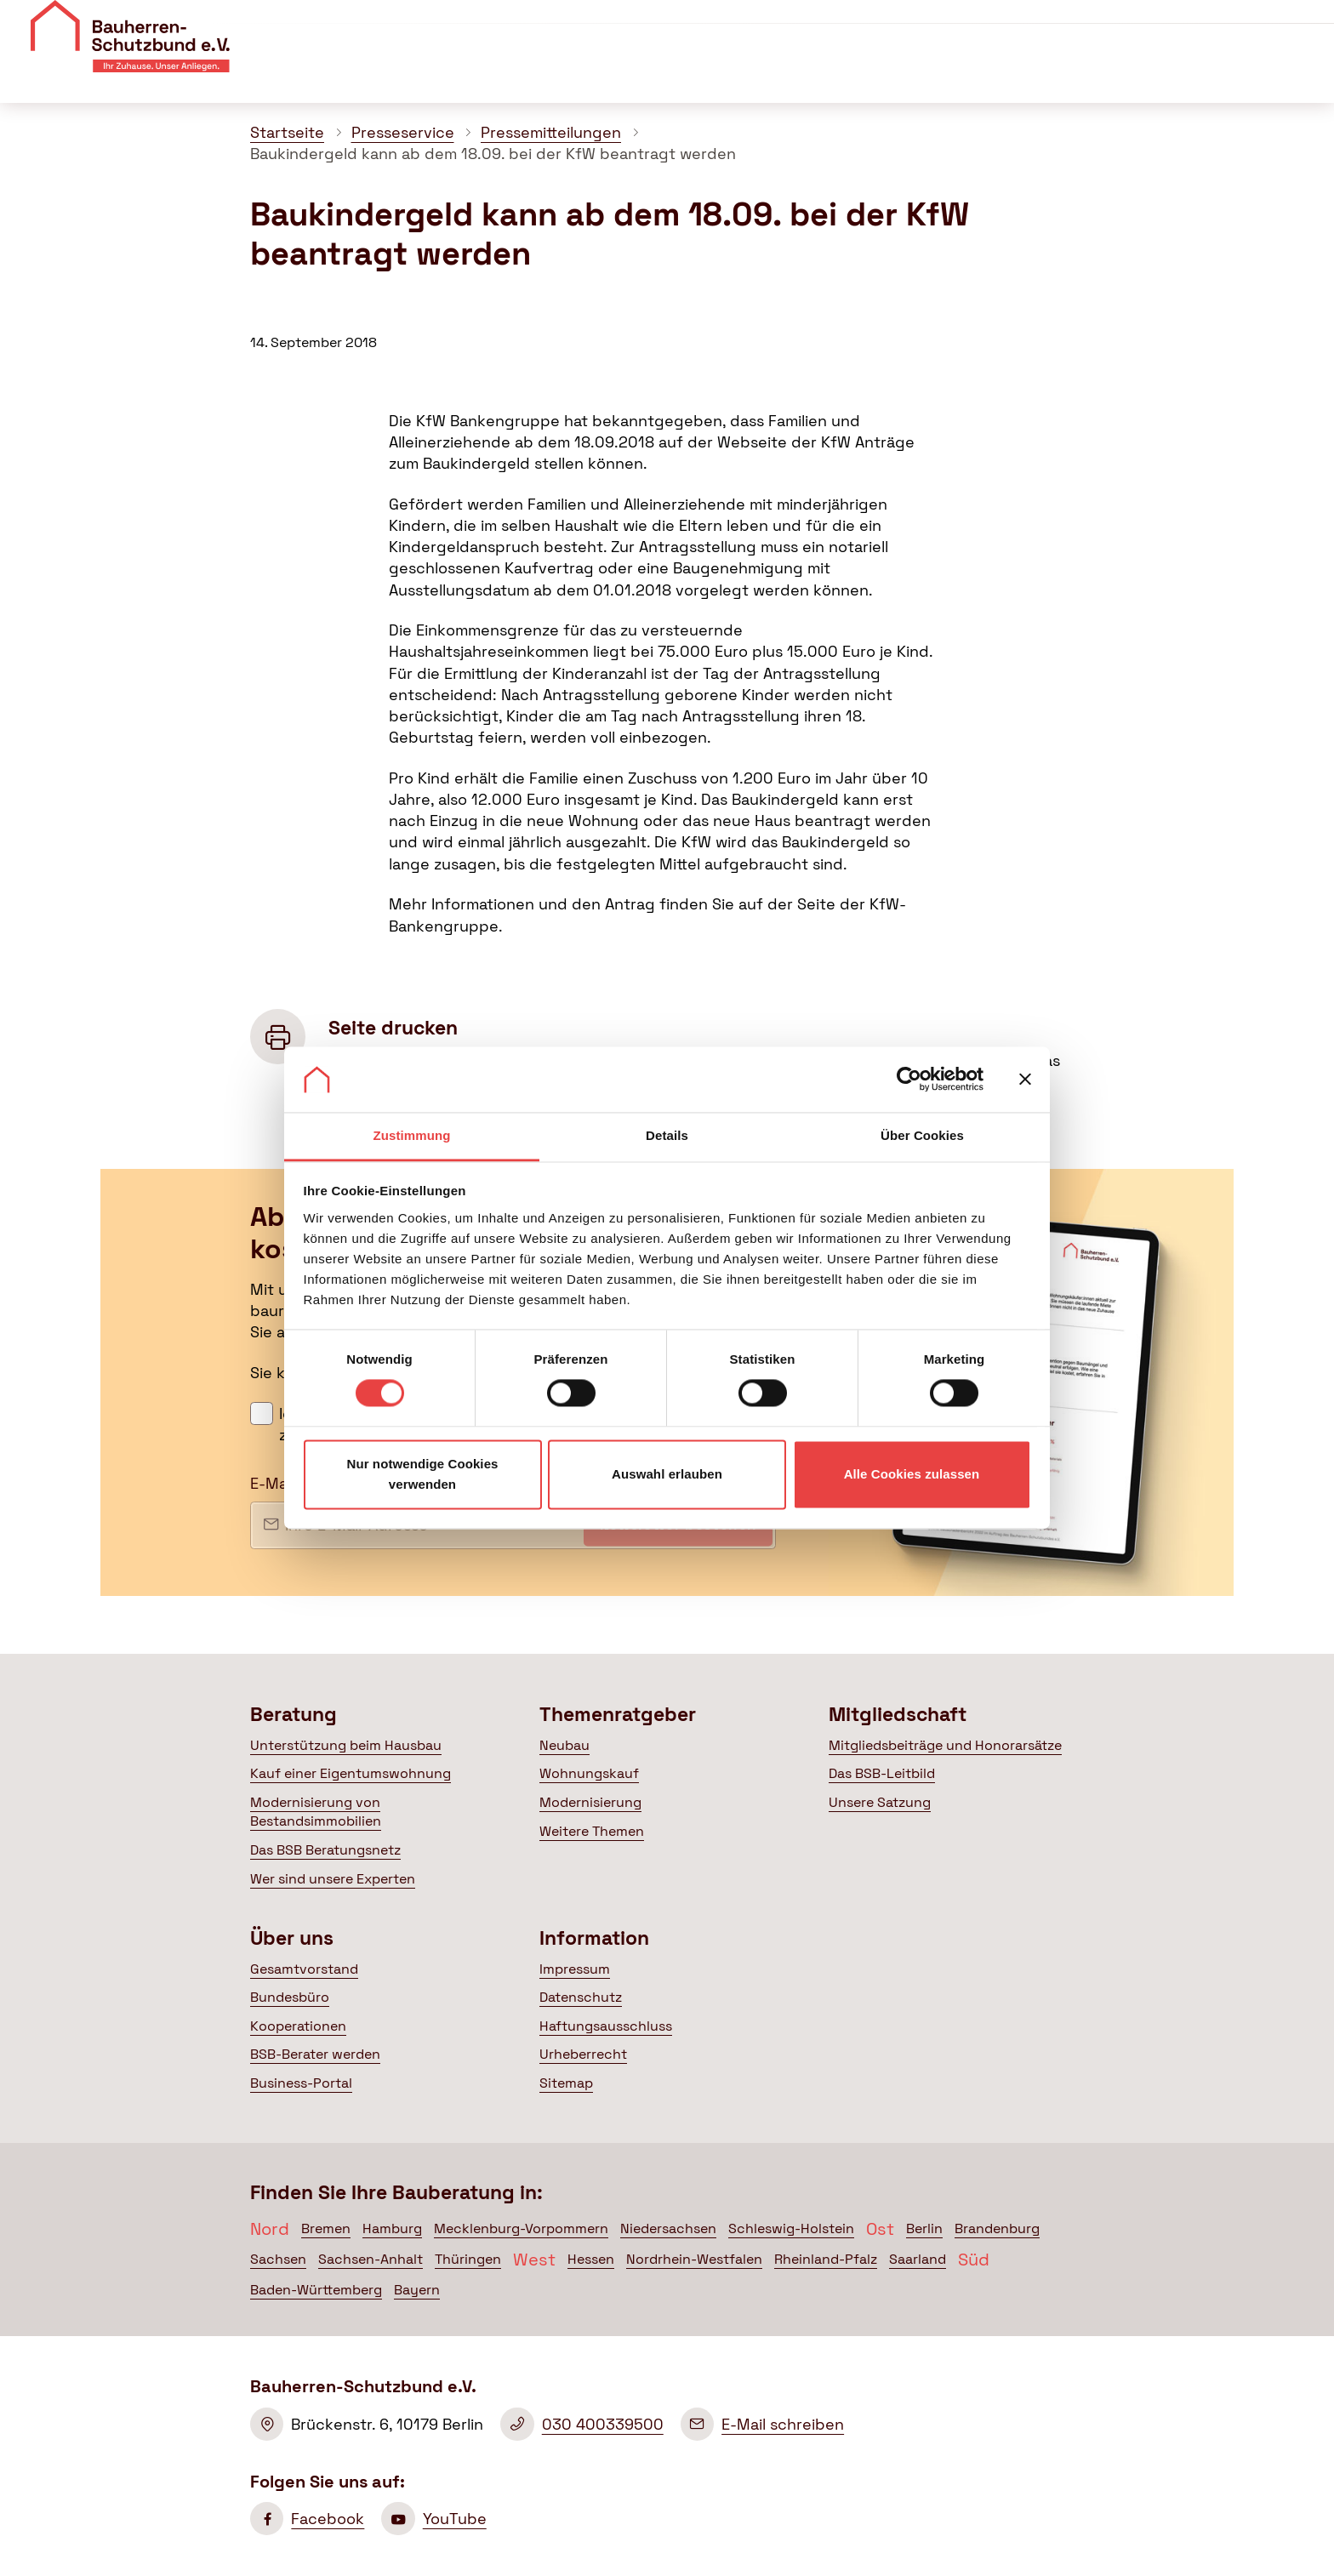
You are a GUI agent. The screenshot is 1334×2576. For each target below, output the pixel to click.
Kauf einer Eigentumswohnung (350, 1773)
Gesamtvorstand (304, 1969)
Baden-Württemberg (316, 2290)
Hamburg (392, 2228)
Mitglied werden (1244, 26)
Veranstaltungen (988, 23)
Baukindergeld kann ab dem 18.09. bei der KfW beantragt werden (493, 153)
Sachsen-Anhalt (370, 2259)
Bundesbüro (289, 1997)
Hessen (590, 2259)
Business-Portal (301, 2083)
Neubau (564, 1745)
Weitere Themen (591, 1831)
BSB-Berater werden (315, 2054)
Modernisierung (590, 1802)
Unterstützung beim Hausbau (346, 1745)
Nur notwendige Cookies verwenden (422, 1473)
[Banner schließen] (1025, 1080)
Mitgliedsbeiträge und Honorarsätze (945, 1745)
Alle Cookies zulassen (912, 1474)
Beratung (623, 75)
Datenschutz (580, 1997)
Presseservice (402, 132)
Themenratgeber (761, 75)
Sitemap (566, 2083)
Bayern (417, 2290)
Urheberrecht (583, 2054)
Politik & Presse (1068, 75)
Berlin (924, 2228)
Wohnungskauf (589, 1773)
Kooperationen (298, 2026)
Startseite (287, 132)
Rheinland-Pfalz (825, 2259)
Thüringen (468, 2259)
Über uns (880, 23)
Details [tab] (667, 1135)
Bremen (326, 2228)
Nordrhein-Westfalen (694, 2259)
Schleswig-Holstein (791, 2228)
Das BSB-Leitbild (882, 1773)
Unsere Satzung (880, 1802)
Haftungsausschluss (605, 2026)
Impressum (574, 1969)
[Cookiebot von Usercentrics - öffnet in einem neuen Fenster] (909, 1079)
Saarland (917, 2259)
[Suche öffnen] (1308, 76)
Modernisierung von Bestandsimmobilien (315, 1811)
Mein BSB (1221, 75)
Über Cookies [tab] (922, 1135)
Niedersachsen (668, 2228)
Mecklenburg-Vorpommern (521, 2228)
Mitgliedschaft (917, 75)
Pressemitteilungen (551, 132)
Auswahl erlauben (667, 1474)
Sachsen (278, 2259)
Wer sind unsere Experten (332, 1879)
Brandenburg (997, 2228)
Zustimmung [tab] (412, 1135)
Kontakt (1094, 23)
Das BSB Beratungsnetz (325, 1850)
